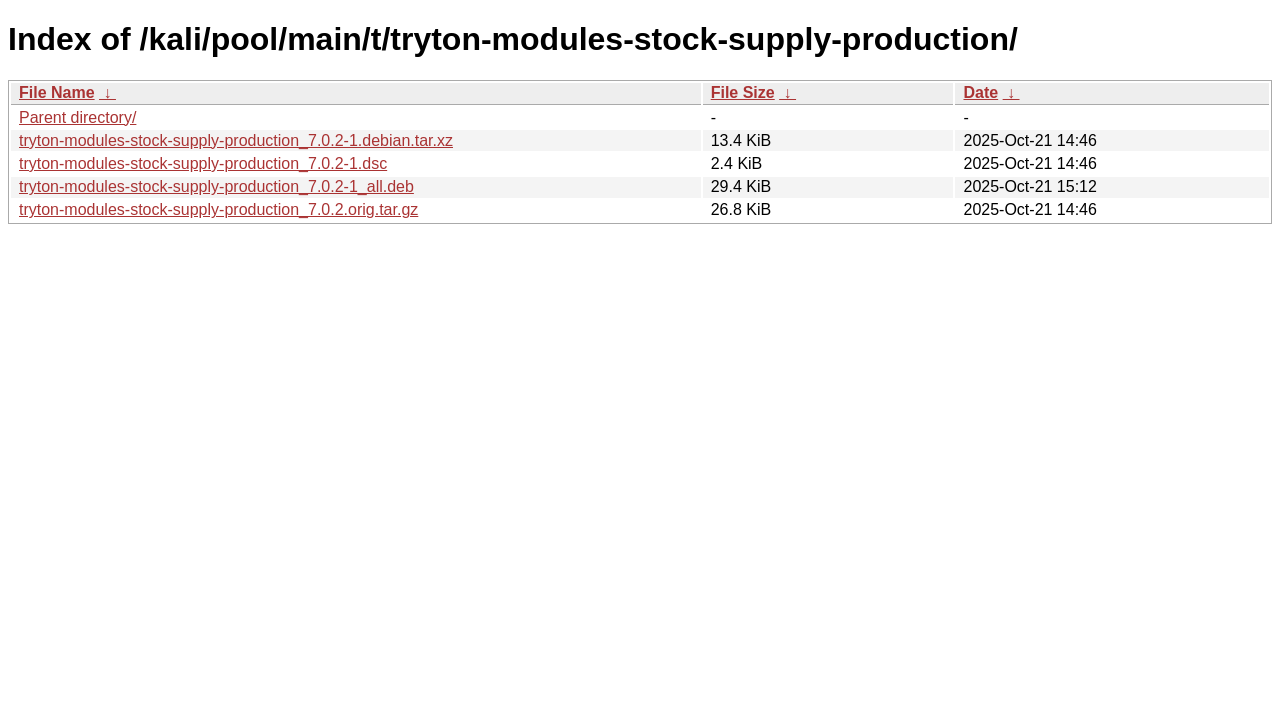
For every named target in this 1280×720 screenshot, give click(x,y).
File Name (57, 92)
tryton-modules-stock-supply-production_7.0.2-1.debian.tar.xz (236, 140)
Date (980, 92)
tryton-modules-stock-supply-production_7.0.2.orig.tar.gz (218, 209)
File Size (743, 92)
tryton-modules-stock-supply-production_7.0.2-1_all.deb (216, 186)
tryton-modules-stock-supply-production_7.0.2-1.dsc (203, 163)
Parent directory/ (77, 117)
